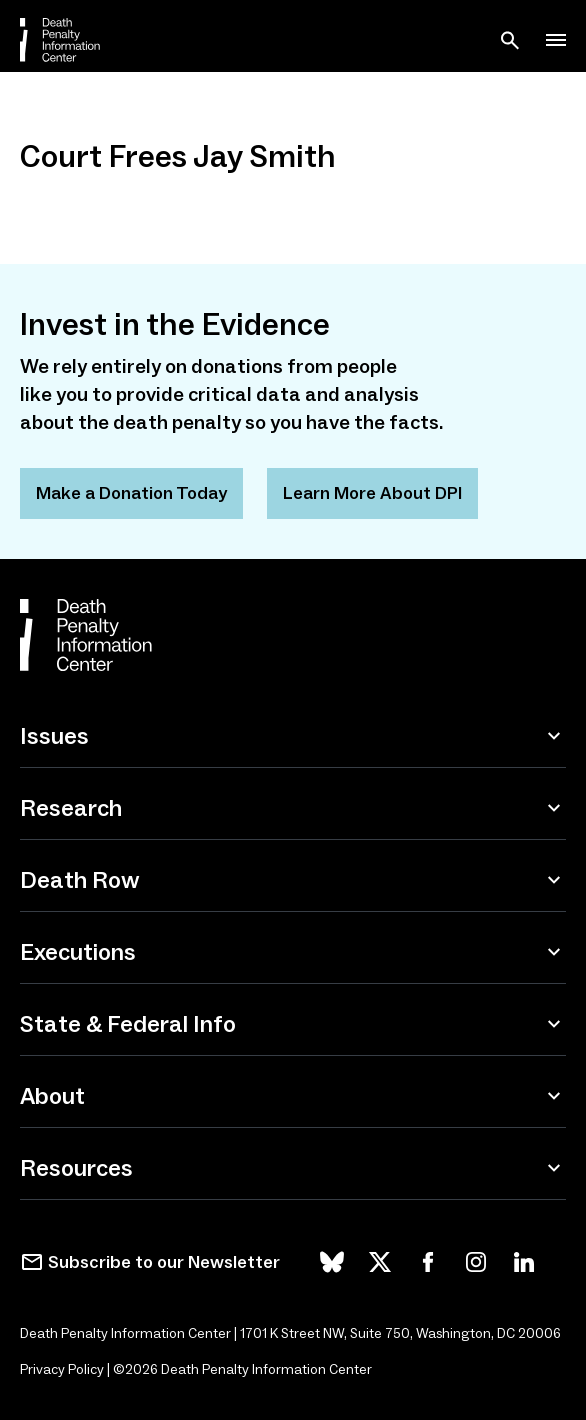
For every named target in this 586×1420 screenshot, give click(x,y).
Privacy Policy (62, 1369)
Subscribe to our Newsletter (164, 1262)
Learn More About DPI (372, 493)
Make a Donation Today (131, 493)
